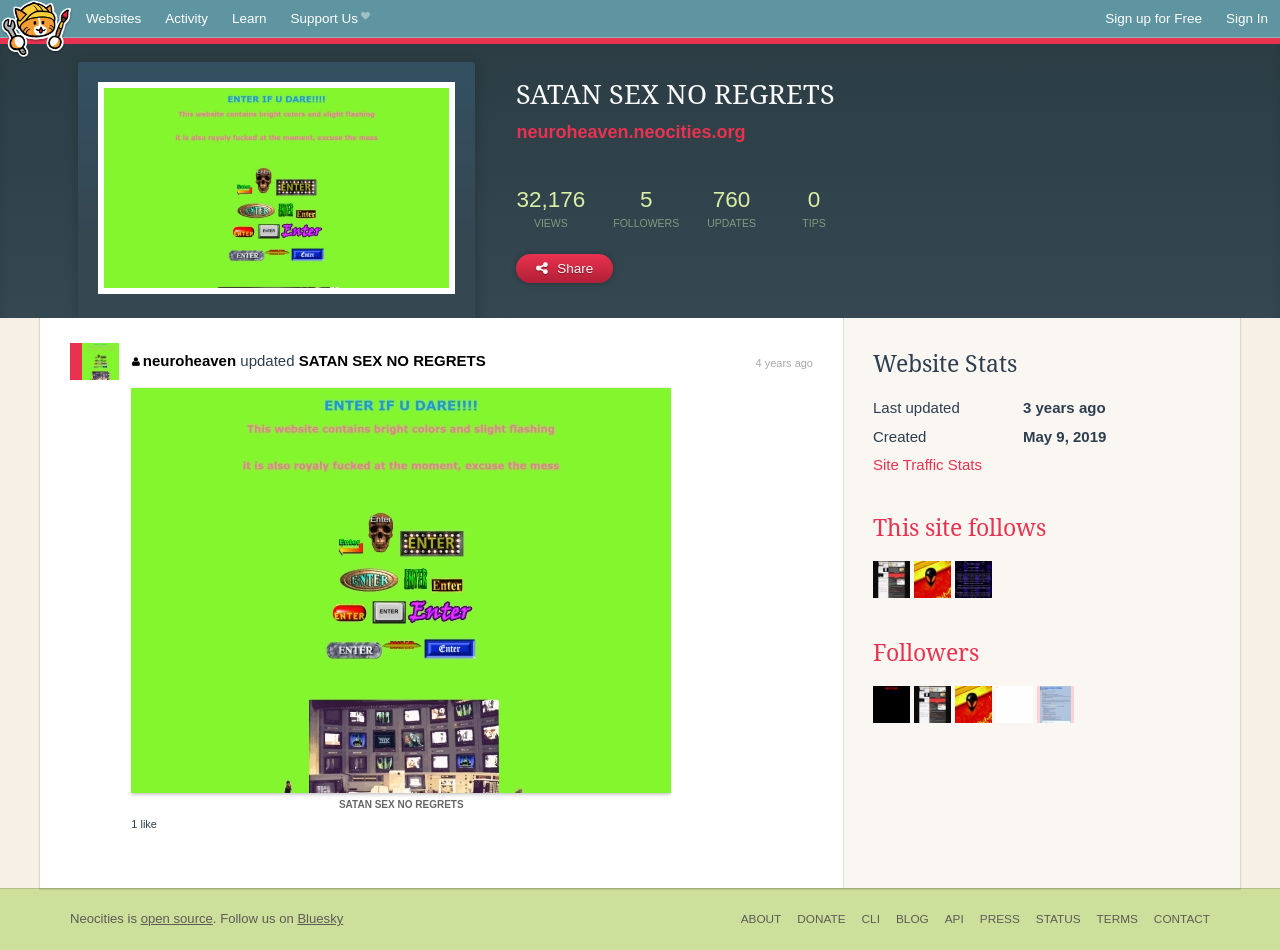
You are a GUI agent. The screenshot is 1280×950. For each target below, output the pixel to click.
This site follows (959, 528)
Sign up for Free (1153, 18)
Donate (821, 919)
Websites (113, 18)
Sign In (1247, 18)
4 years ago (784, 363)
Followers (926, 653)
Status (1058, 919)
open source (177, 918)
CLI (871, 919)
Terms (1117, 919)
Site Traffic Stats (927, 464)
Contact (1182, 919)
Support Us (330, 19)
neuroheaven (184, 360)
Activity (186, 18)
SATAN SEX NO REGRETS (392, 360)
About (761, 919)
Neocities (97, 918)
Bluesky (320, 918)
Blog (912, 919)
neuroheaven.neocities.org (630, 132)
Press (1000, 919)
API (954, 919)
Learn (249, 18)
